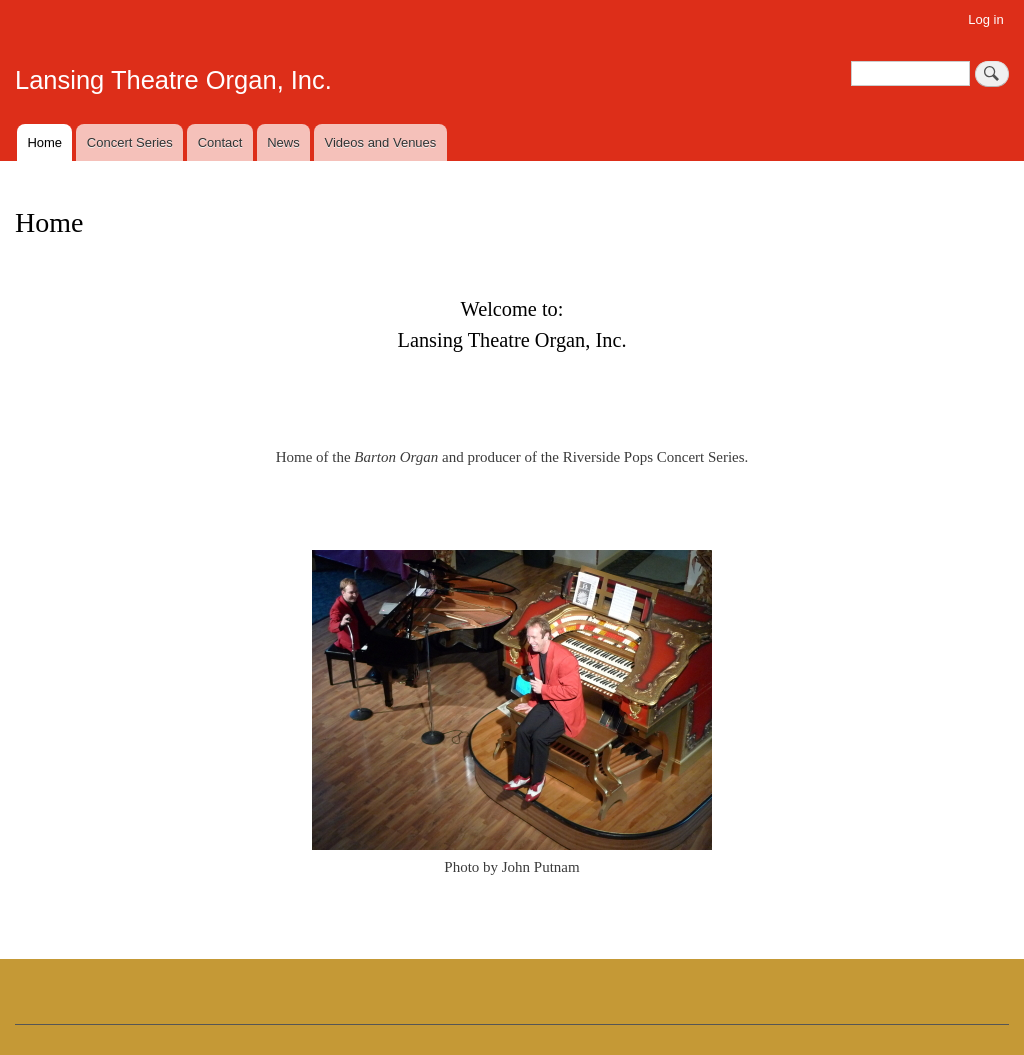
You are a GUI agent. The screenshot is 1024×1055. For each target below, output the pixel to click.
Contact (220, 142)
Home (44, 142)
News (283, 142)
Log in (985, 19)
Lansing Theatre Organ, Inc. (173, 80)
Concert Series (130, 142)
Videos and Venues (381, 142)
